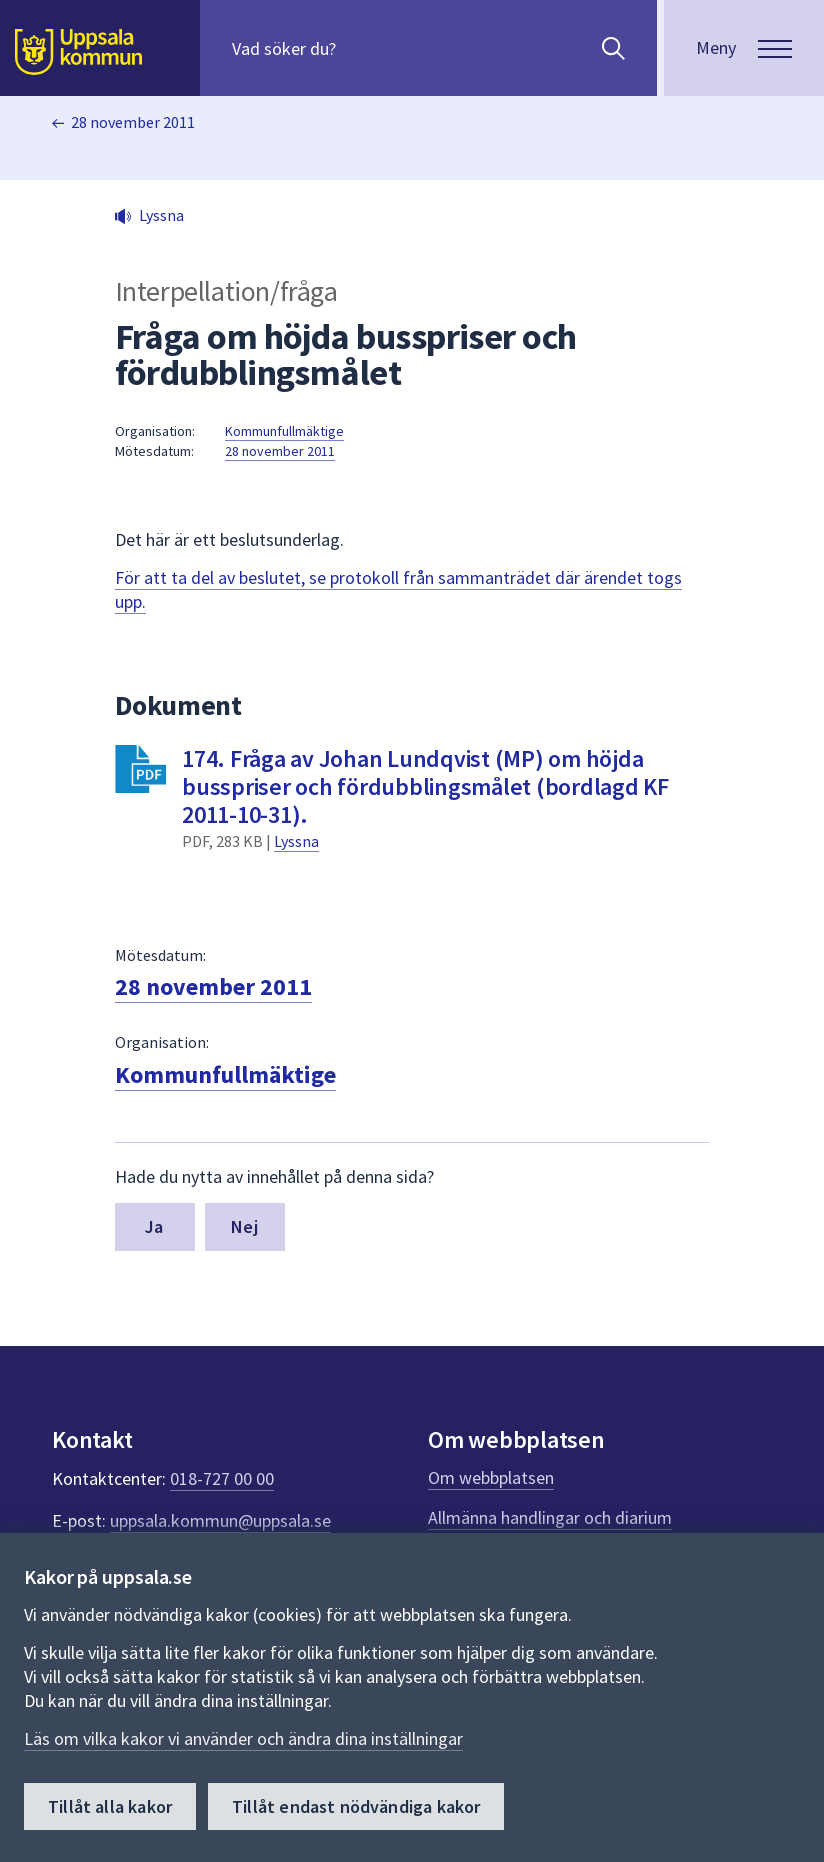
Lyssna (296, 841)
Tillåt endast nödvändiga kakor (356, 1806)
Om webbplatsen (491, 1477)
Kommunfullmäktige (284, 431)
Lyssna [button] (161, 215)
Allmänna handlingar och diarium (550, 1517)
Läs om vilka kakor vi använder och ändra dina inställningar (243, 1738)
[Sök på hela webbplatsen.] (360, 48)
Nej (244, 1226)
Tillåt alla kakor (110, 1806)
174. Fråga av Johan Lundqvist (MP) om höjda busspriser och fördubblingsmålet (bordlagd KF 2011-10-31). (425, 786)
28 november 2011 (133, 122)
